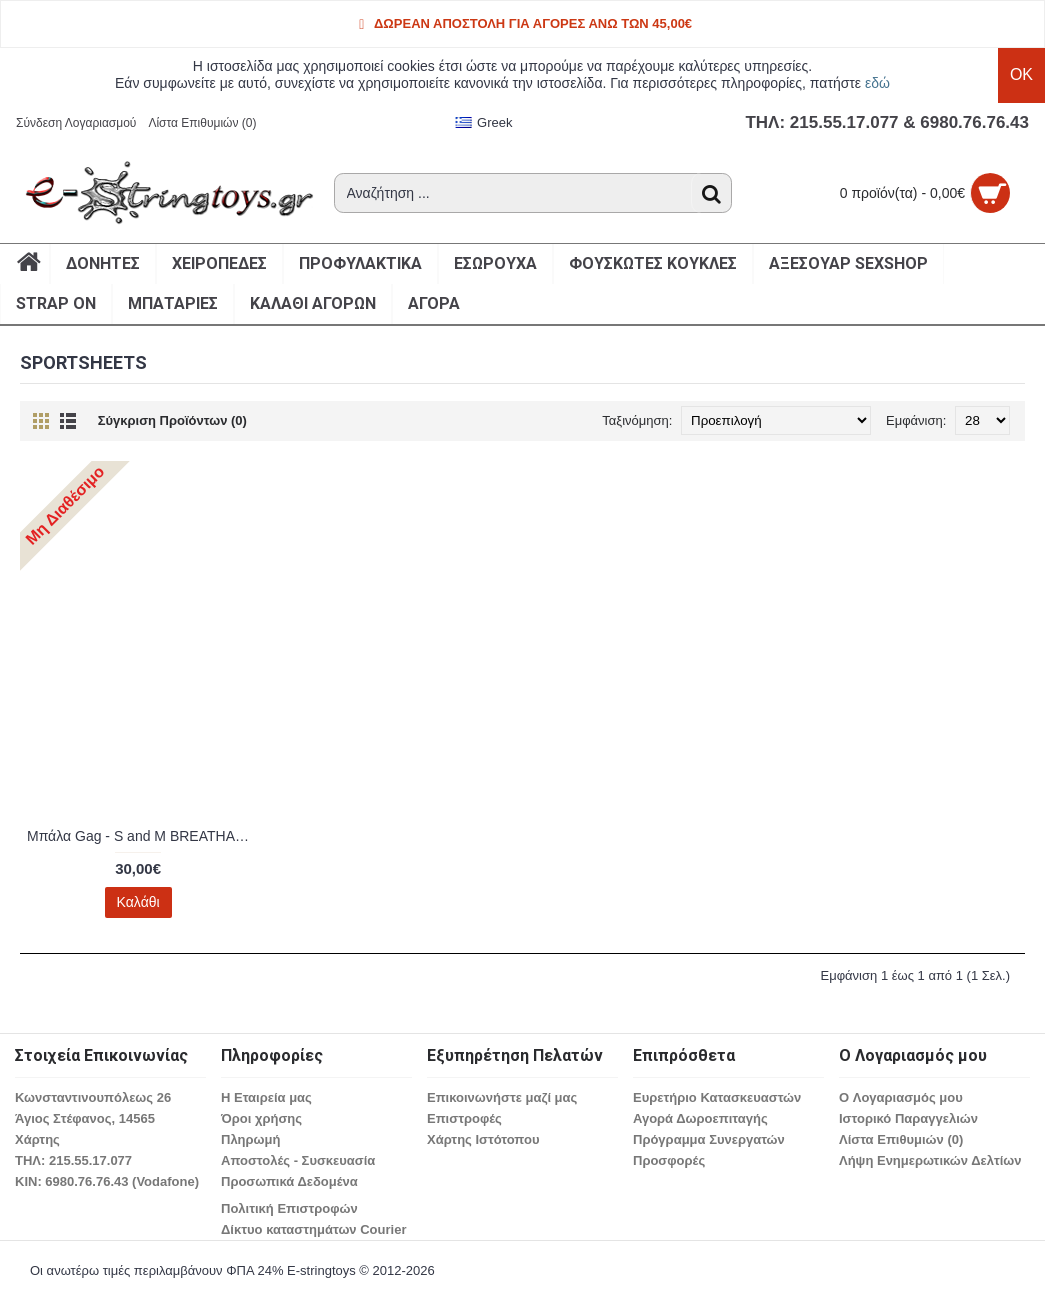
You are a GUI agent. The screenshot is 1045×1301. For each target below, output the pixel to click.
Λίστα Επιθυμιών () (901, 1139)
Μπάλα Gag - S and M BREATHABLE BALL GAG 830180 (141, 836)
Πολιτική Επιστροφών (289, 1208)
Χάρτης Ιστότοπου (483, 1139)
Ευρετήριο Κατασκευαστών (717, 1097)
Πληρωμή (250, 1139)
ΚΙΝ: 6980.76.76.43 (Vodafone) (107, 1181)
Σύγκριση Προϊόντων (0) (172, 420)
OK (1021, 74)
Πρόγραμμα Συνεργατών (709, 1139)
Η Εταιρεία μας (266, 1097)
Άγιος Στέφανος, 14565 (85, 1118)
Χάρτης (37, 1139)
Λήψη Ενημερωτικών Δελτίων (930, 1160)
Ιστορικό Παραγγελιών (908, 1118)
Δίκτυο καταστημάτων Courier (313, 1229)
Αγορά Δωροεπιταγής (700, 1118)
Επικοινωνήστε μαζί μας (502, 1097)
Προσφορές (669, 1160)
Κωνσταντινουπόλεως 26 (93, 1097)
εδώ (877, 83)
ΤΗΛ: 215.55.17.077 (73, 1160)
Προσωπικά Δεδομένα (289, 1181)
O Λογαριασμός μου (901, 1097)
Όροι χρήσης (261, 1118)
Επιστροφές (464, 1118)
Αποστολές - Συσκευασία (298, 1160)
